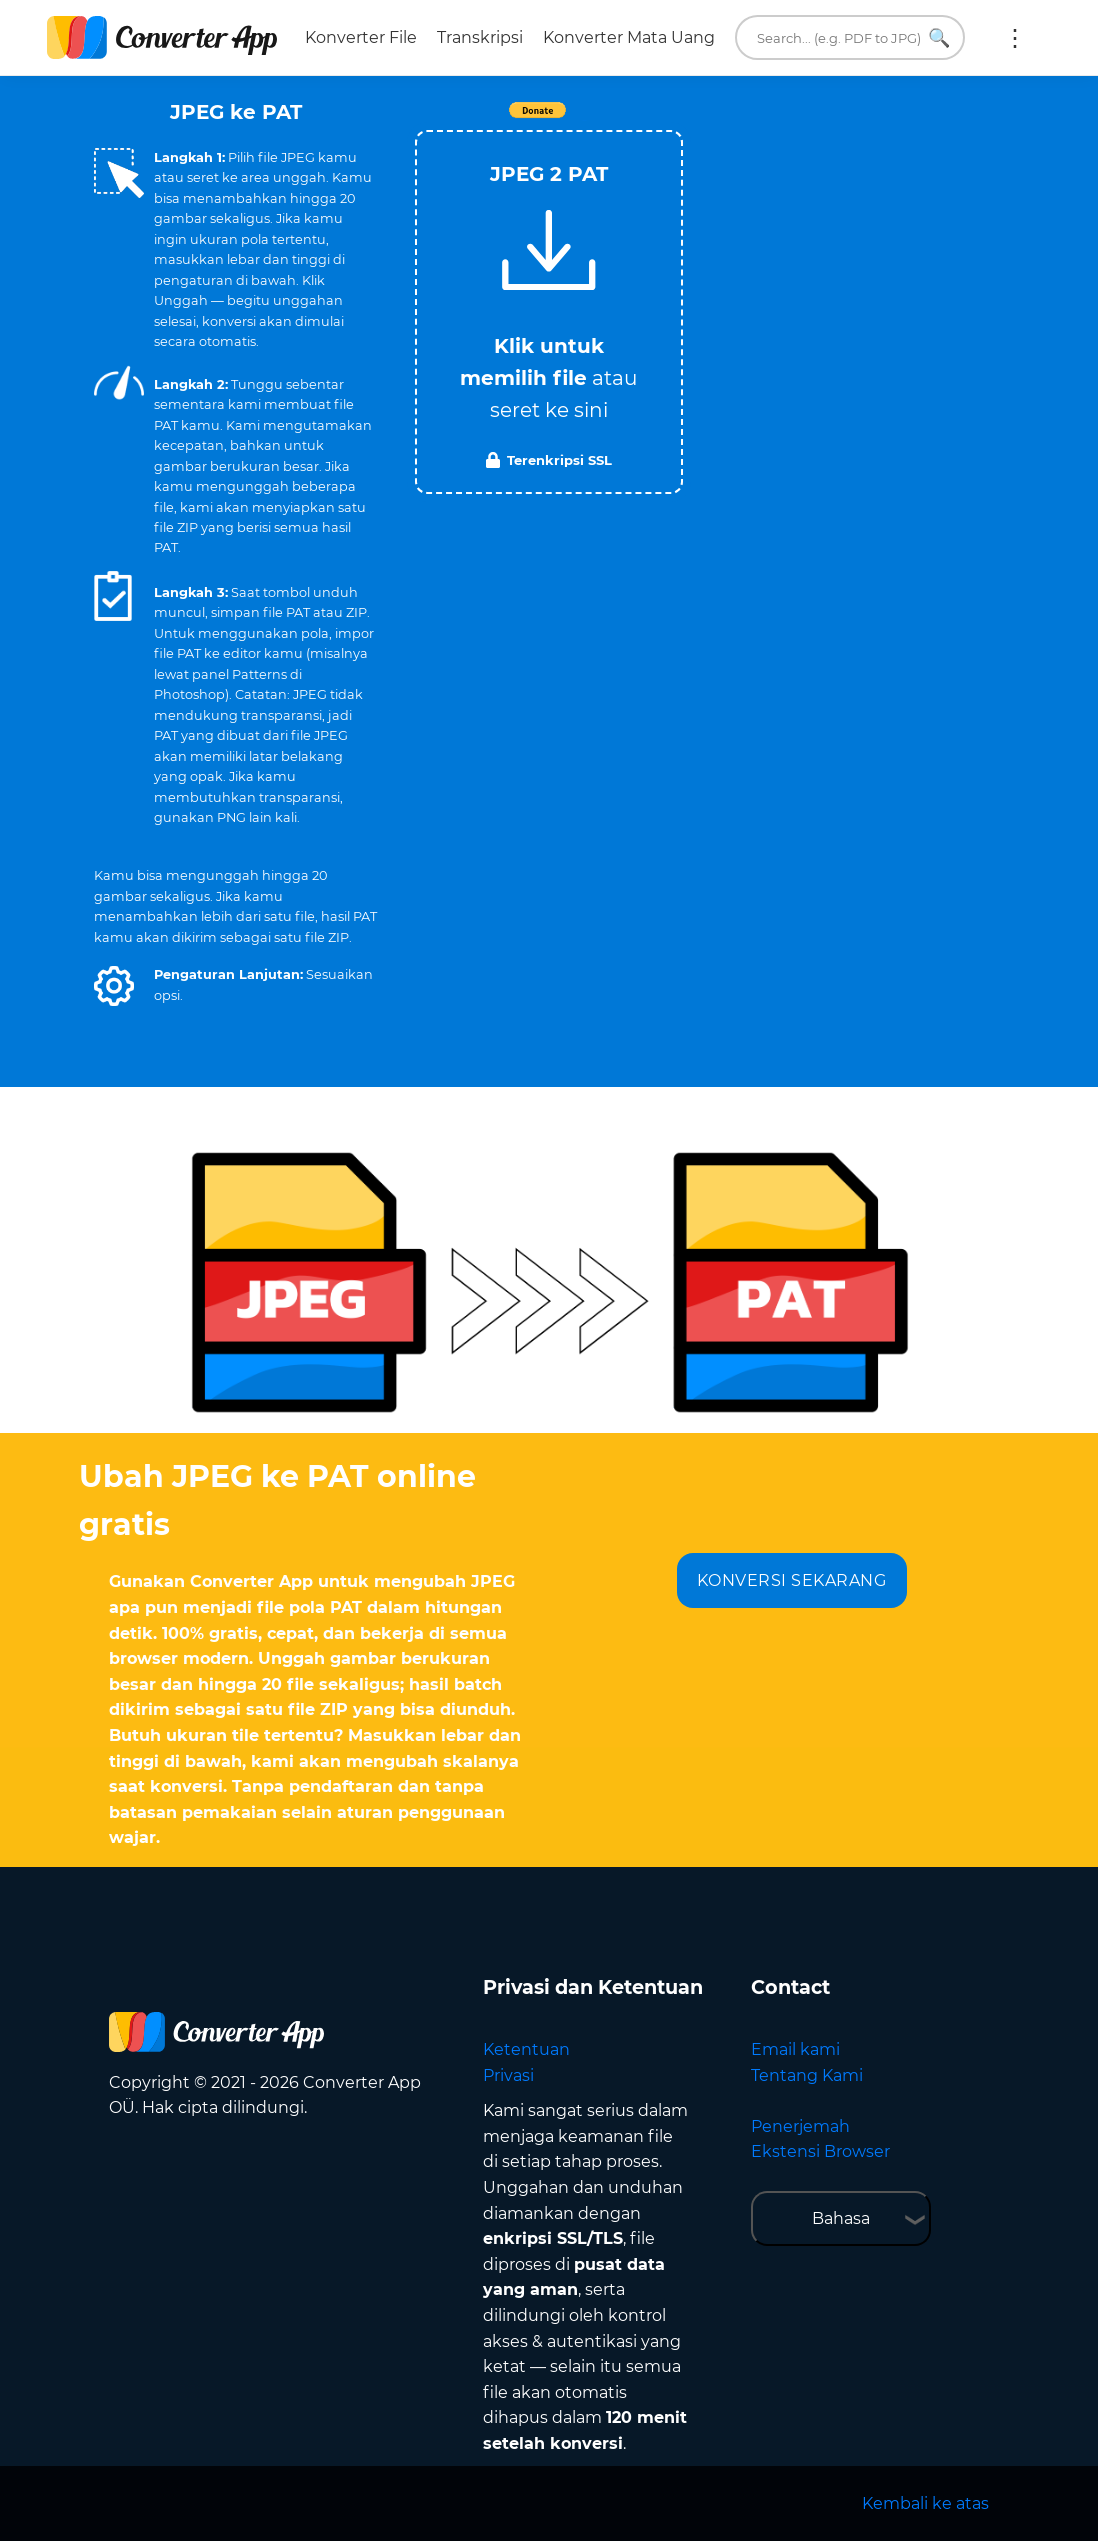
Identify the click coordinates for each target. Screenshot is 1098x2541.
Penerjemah (800, 2126)
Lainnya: (1015, 38)
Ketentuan (526, 2049)
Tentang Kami (807, 2075)
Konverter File (361, 37)
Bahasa (841, 2218)
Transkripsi (480, 37)
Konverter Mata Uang (629, 37)
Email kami (795, 2049)
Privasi (508, 2075)
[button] (114, 986)
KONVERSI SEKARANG (792, 1580)
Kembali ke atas (925, 2503)
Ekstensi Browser (820, 2151)
